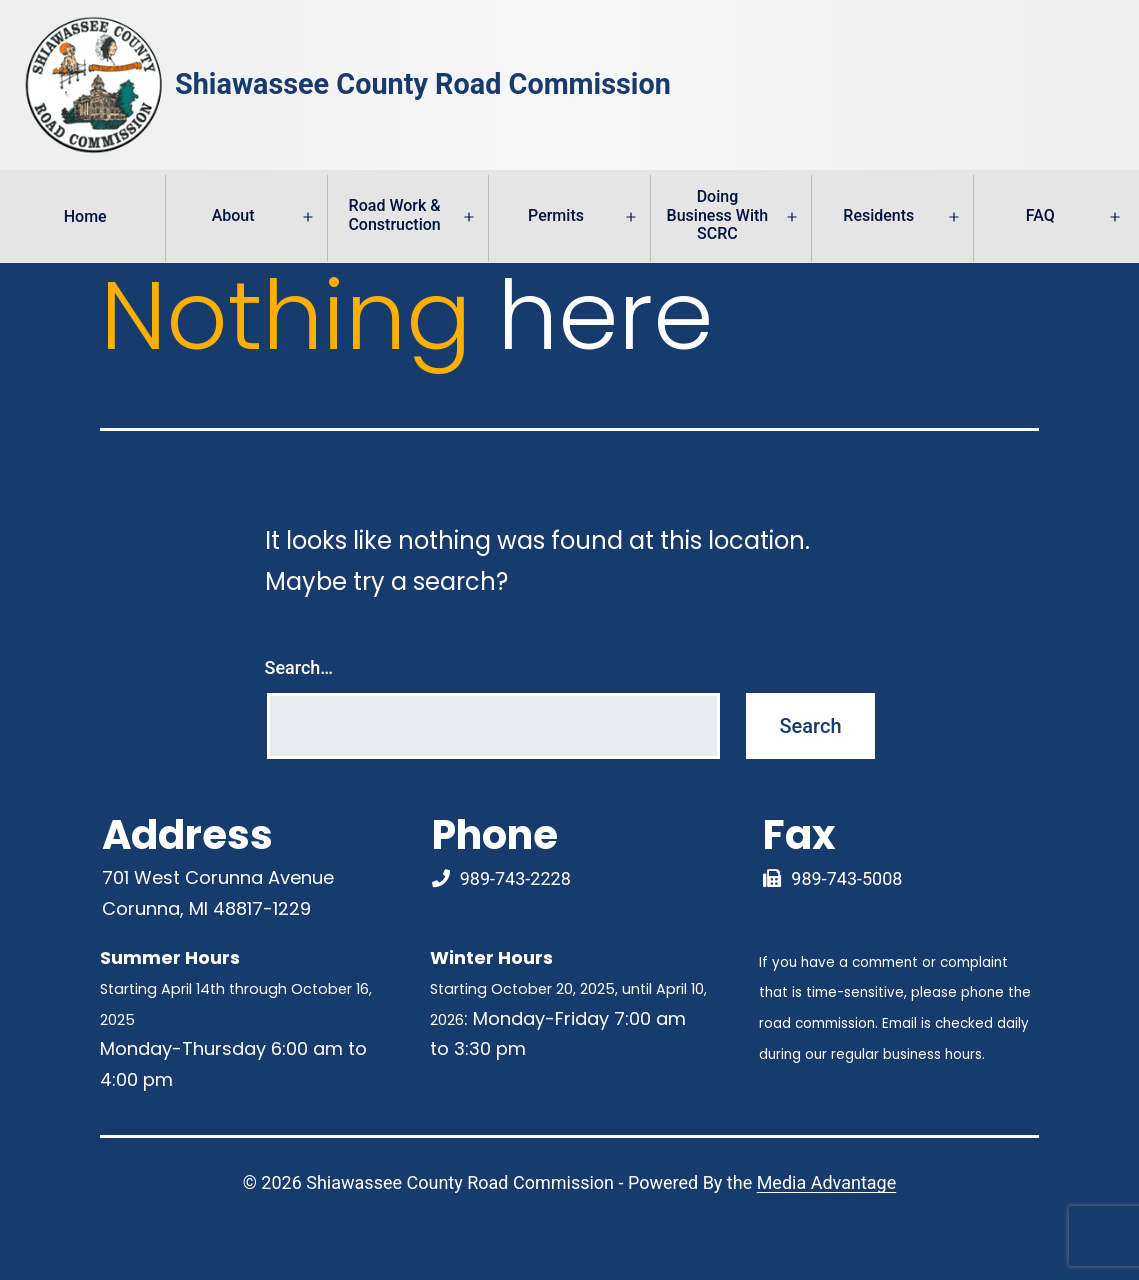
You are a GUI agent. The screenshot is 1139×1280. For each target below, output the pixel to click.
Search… (299, 667)
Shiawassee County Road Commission (423, 85)
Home (85, 216)
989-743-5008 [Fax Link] (846, 878)
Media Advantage (827, 1182)
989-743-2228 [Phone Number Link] (515, 878)
